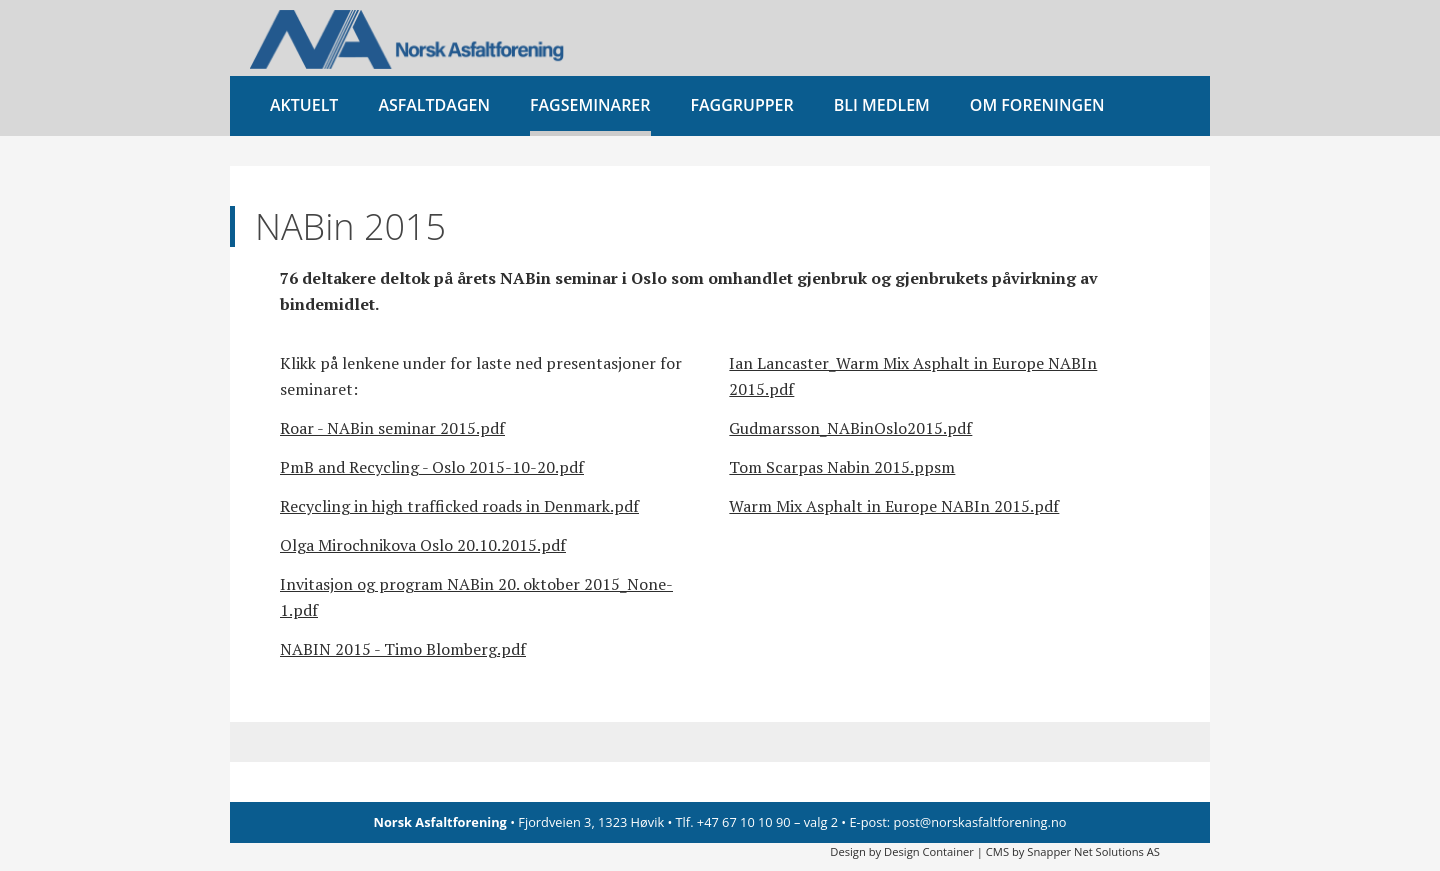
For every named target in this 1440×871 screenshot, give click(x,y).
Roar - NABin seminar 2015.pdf (392, 428)
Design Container (929, 851)
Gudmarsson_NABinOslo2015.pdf (850, 428)
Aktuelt (304, 105)
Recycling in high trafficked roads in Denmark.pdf (459, 506)
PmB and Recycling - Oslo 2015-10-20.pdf (432, 467)
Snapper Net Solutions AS (1093, 851)
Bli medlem (882, 105)
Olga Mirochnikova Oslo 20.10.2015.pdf (423, 545)
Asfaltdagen (434, 105)
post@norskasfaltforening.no (980, 822)
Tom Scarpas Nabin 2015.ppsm (842, 467)
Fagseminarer (590, 105)
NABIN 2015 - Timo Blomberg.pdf (403, 649)
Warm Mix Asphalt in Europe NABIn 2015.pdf (894, 506)
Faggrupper (742, 105)
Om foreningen (1037, 105)
